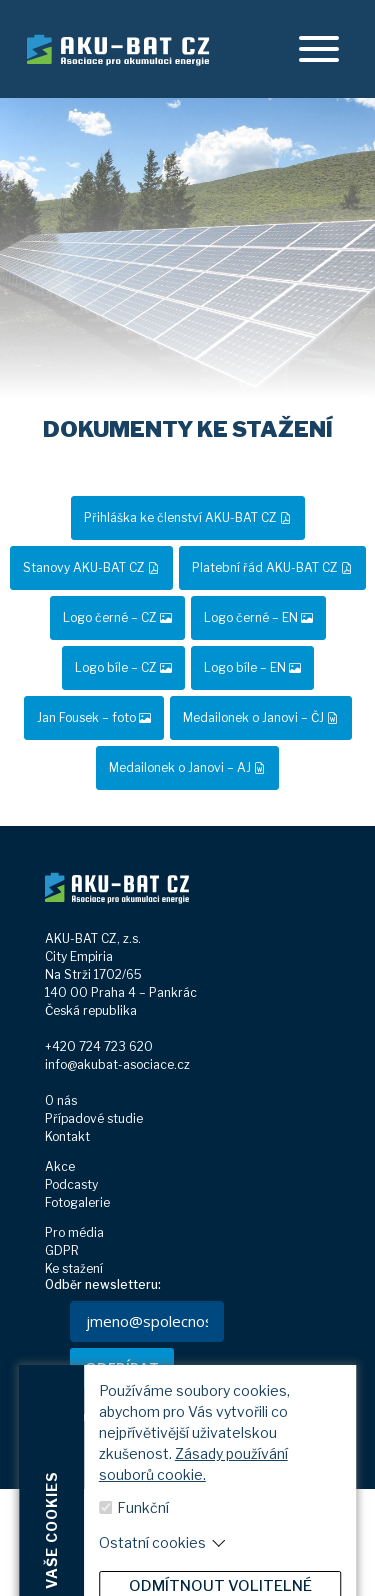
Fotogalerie (77, 1202)
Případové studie (94, 1118)
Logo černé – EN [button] (258, 617)
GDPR (62, 1250)
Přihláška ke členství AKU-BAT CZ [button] (188, 517)
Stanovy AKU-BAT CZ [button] (91, 567)
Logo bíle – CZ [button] (123, 667)
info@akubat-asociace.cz (117, 1064)
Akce (60, 1166)
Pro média (74, 1232)
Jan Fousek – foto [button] (94, 717)
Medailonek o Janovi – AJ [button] (187, 767)
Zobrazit (204, 1523)
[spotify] (313, 1555)
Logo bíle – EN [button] (252, 667)
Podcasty (71, 1184)
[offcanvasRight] (319, 49)
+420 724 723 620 (99, 1046)
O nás (61, 1100)
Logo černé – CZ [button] (117, 617)
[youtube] (273, 1555)
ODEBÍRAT (122, 1367)
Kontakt (67, 1136)
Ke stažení (74, 1268)
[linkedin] (234, 1555)
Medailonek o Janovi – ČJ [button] (261, 717)
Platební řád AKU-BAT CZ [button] (272, 567)
